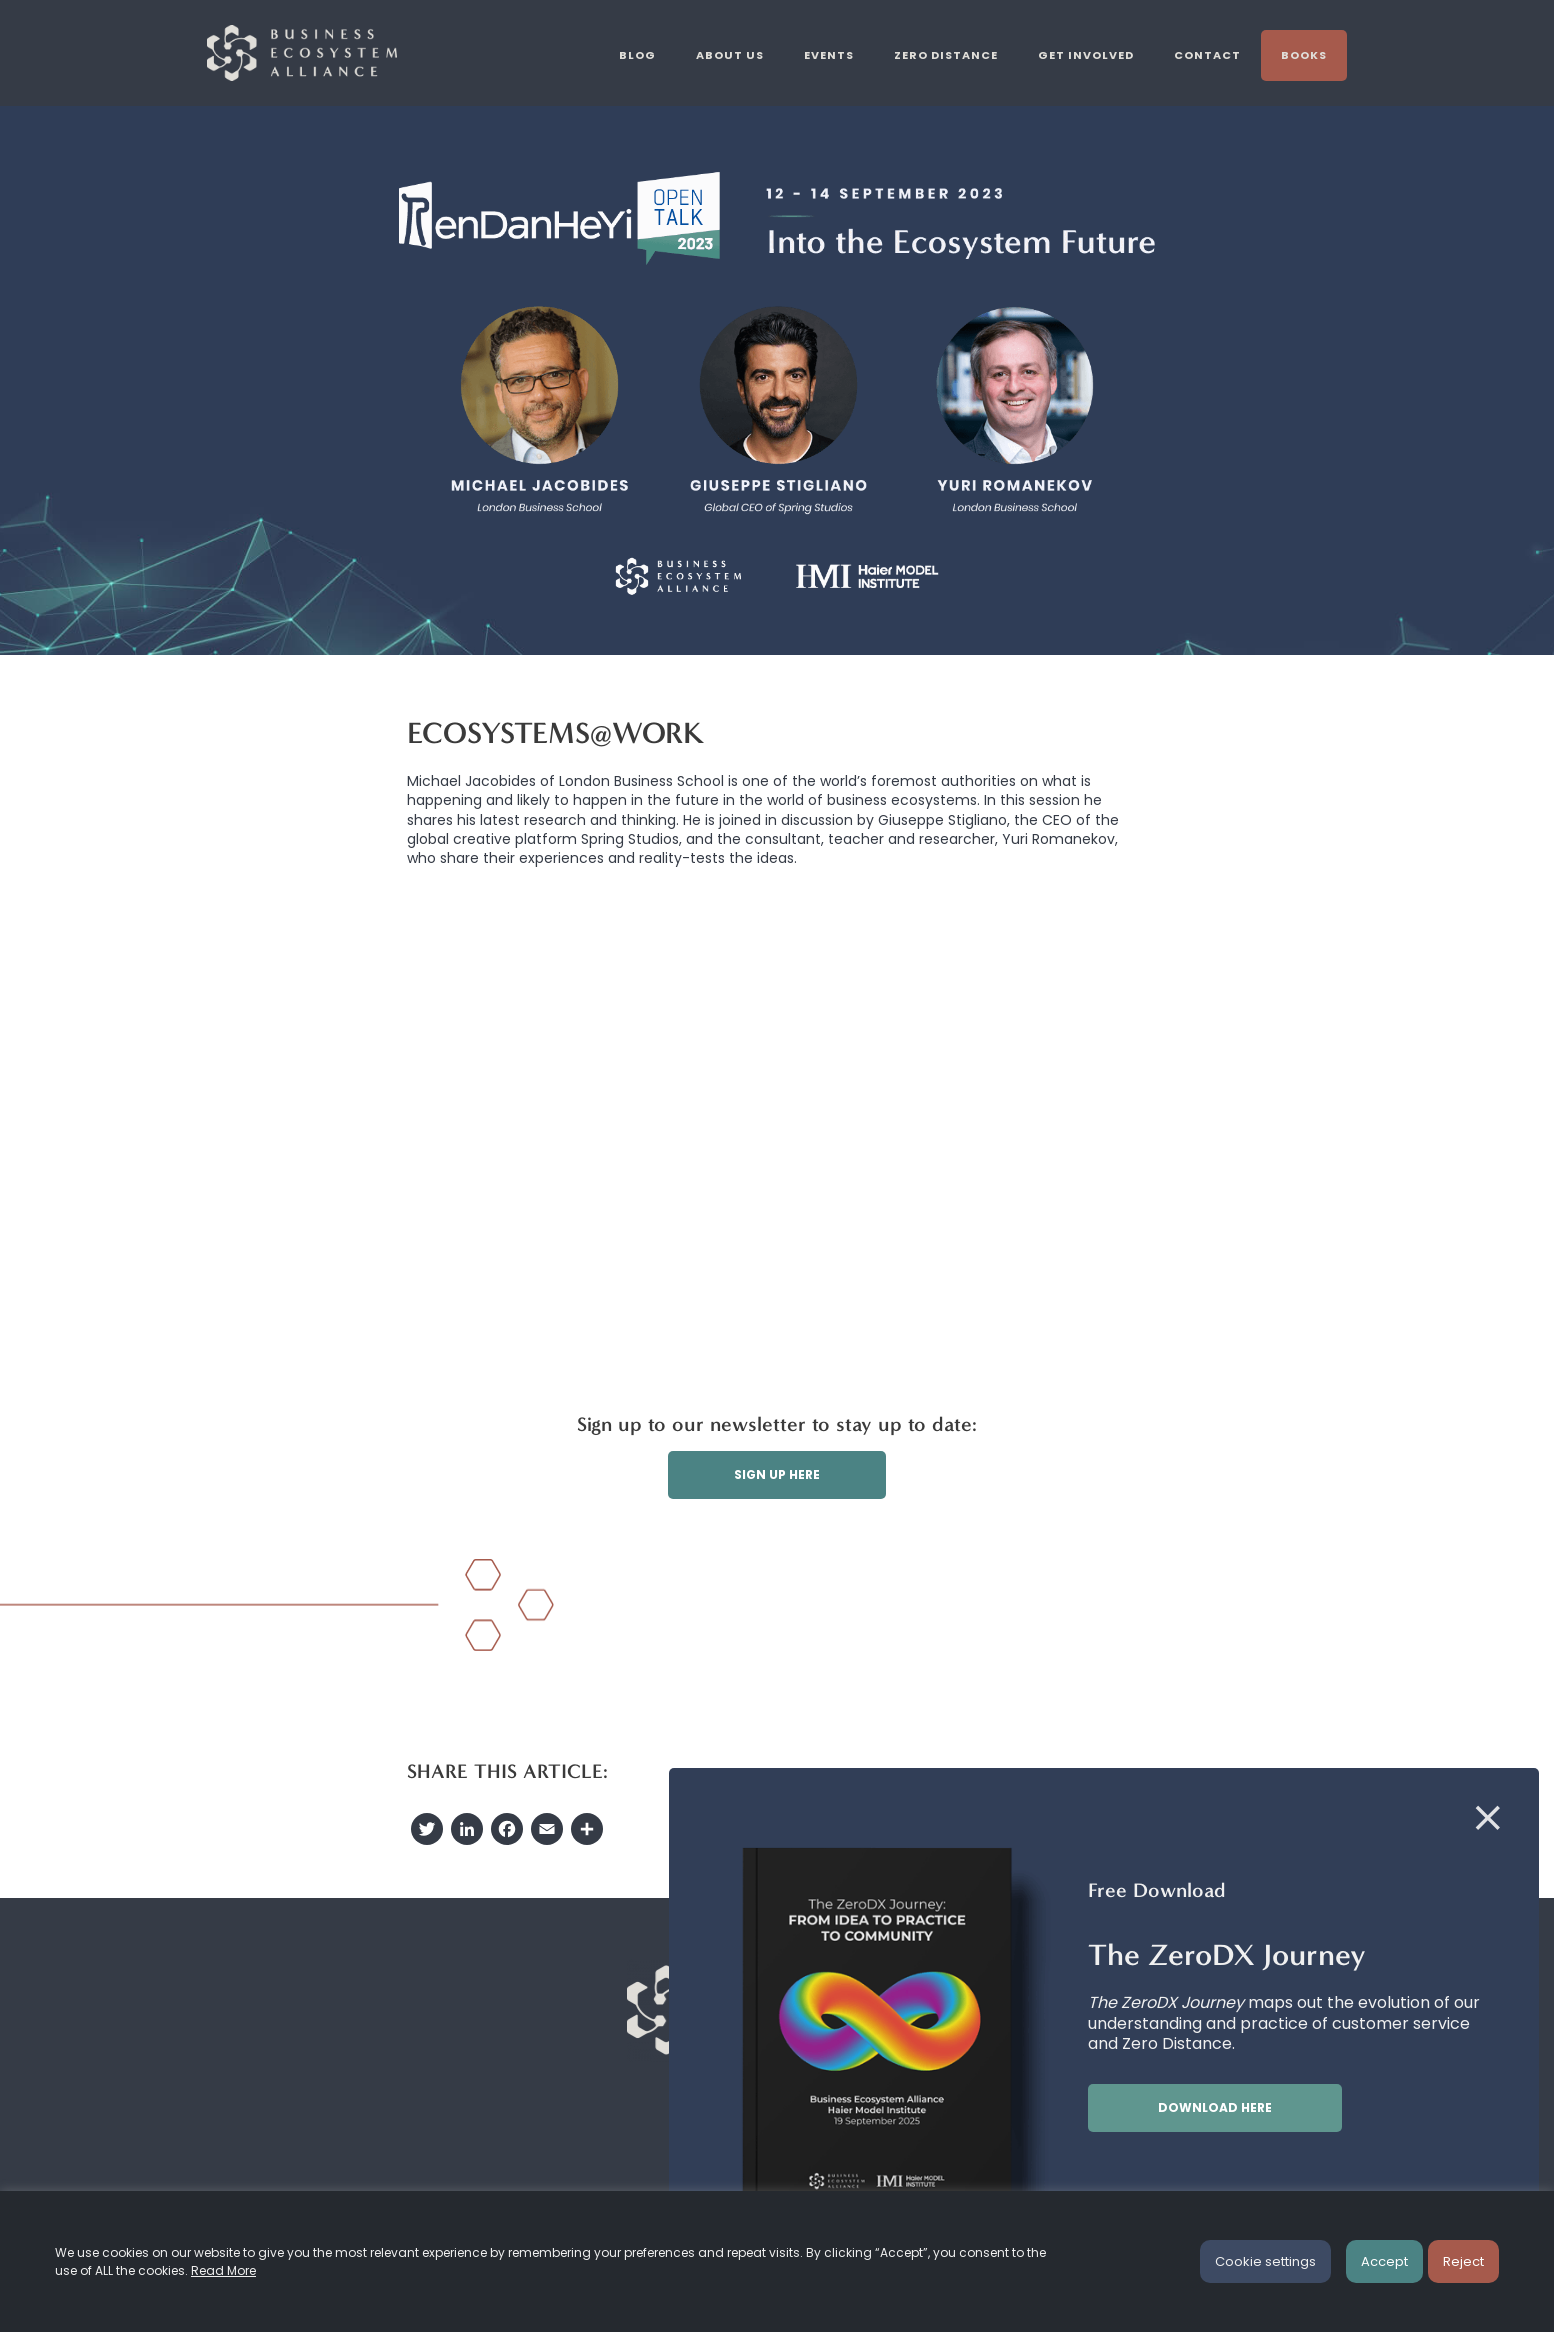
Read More (223, 2270)
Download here (1215, 2107)
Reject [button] (1463, 2261)
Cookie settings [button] (1265, 2261)
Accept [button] (1384, 2261)
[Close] (1488, 1819)
